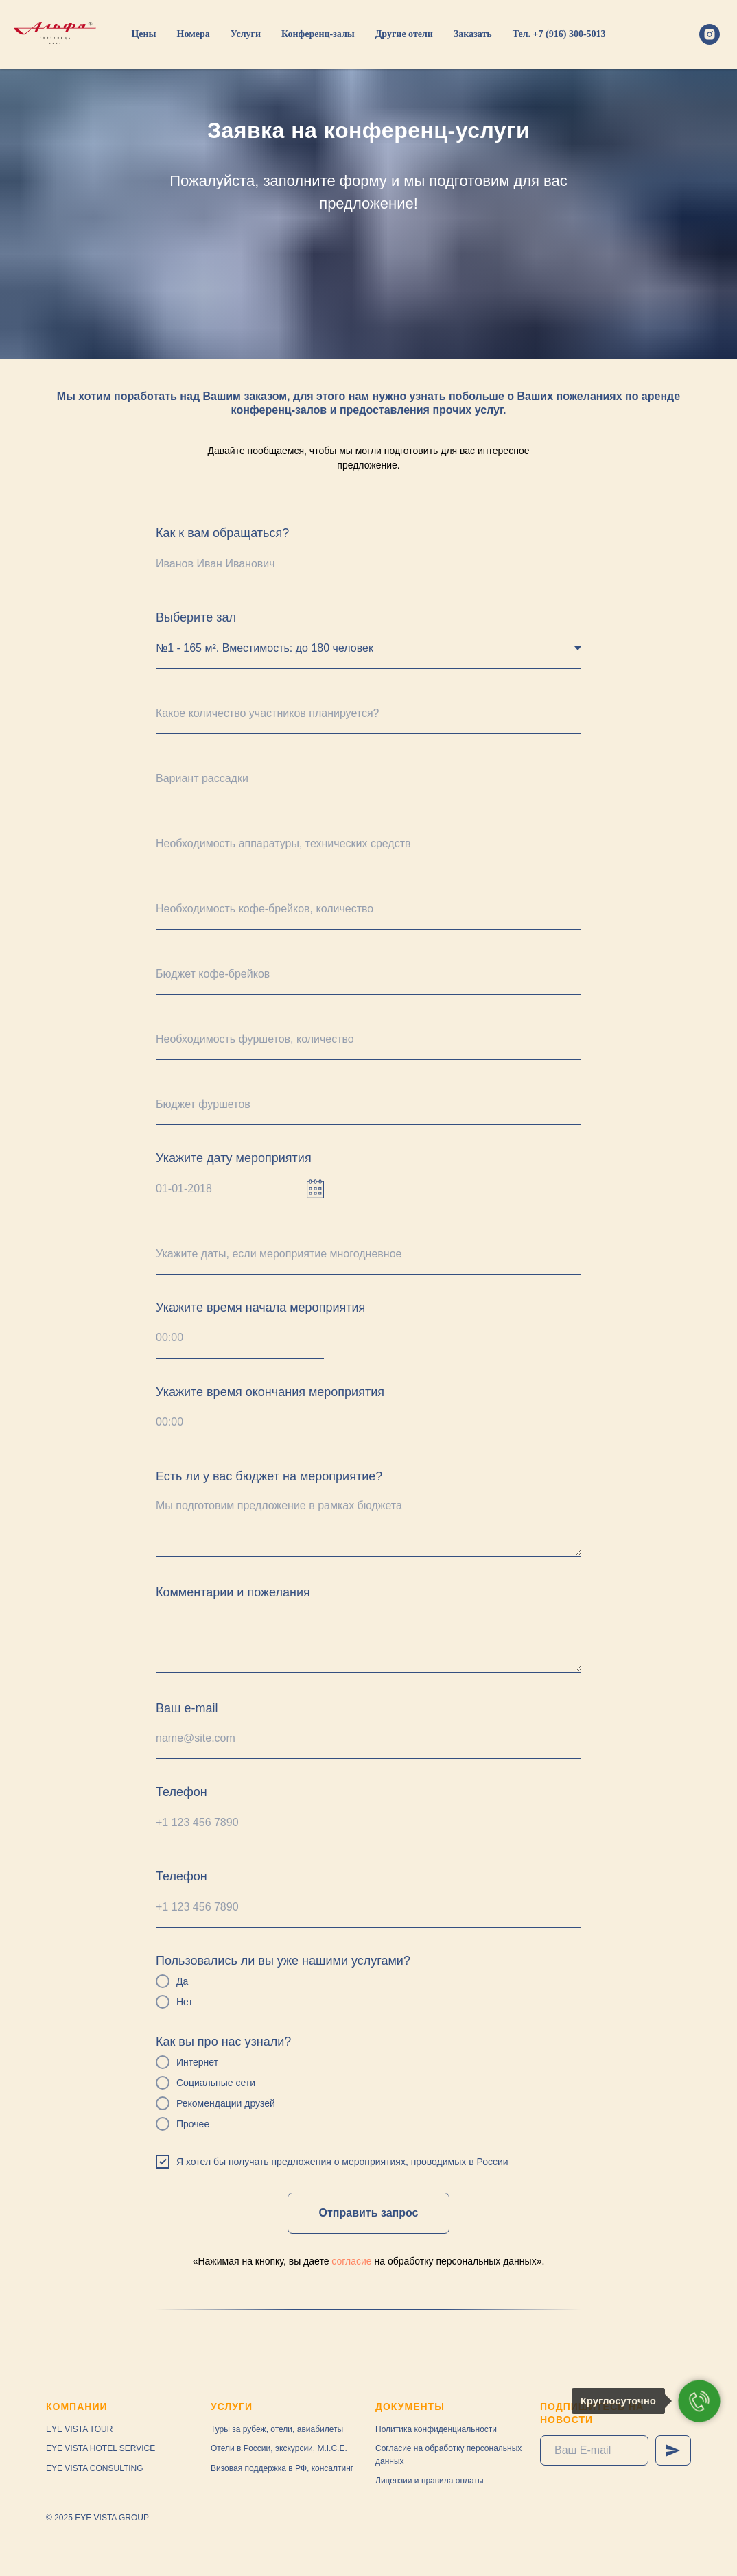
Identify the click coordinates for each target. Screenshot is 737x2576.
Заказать (473, 34)
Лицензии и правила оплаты (429, 2480)
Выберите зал (196, 617)
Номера (193, 34)
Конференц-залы (318, 34)
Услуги (246, 34)
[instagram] (709, 34)
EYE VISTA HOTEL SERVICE (100, 2448)
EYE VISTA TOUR (79, 2429)
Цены (143, 34)
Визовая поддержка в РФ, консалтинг (282, 2468)
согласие (351, 2261)
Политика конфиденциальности (436, 2429)
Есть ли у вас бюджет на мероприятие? (269, 1476)
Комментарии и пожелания (233, 1592)
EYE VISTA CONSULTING (94, 2468)
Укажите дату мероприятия (234, 1158)
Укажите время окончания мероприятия (270, 1392)
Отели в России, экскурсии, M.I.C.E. (279, 2448)
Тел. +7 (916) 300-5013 (559, 34)
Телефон (181, 1792)
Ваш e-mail (187, 1708)
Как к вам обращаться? (222, 533)
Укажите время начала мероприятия (260, 1307)
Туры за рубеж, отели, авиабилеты (277, 2429)
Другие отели (404, 34)
